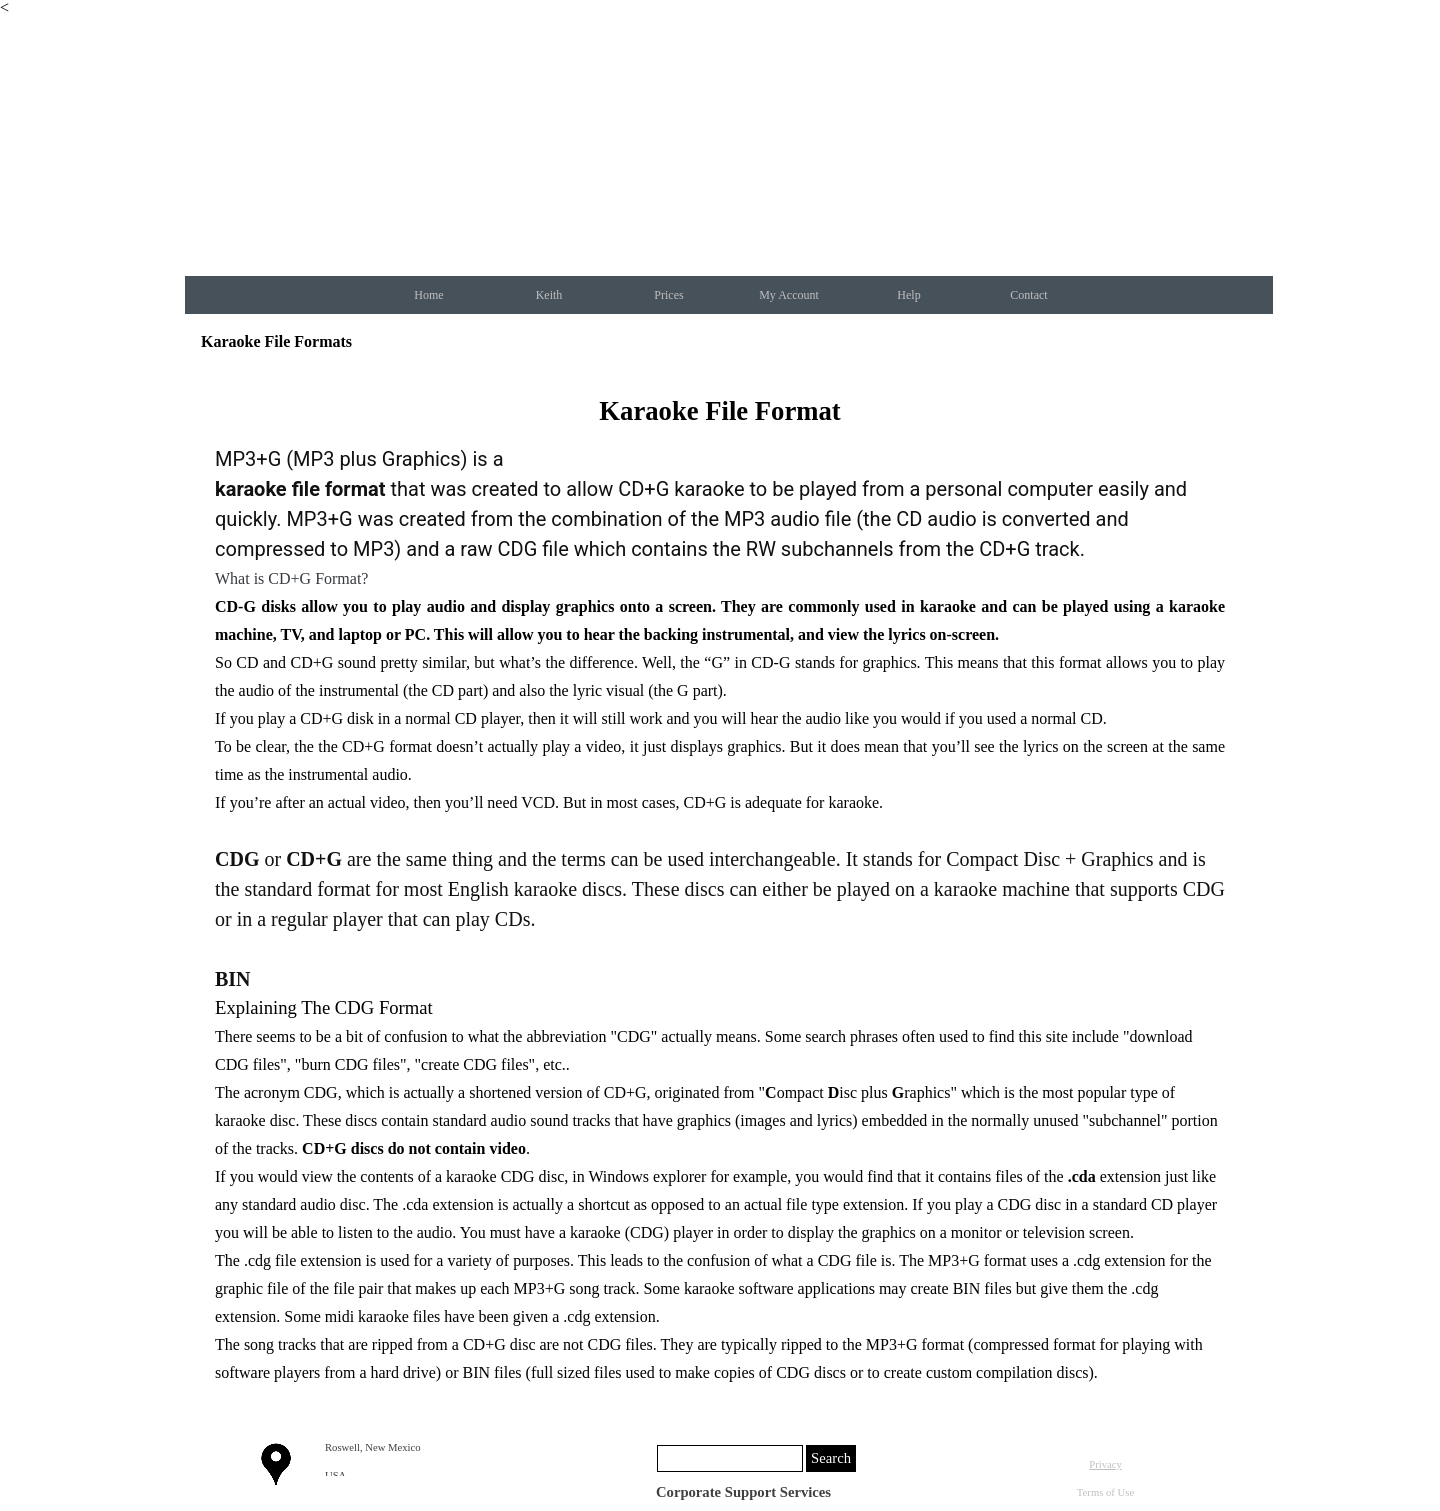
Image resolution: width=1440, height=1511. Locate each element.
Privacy (1105, 1464)
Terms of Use (1105, 1492)
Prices (668, 295)
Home (428, 295)
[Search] (730, 1458)
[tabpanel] (720, 888)
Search (831, 1458)
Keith (549, 295)
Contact (1028, 295)
